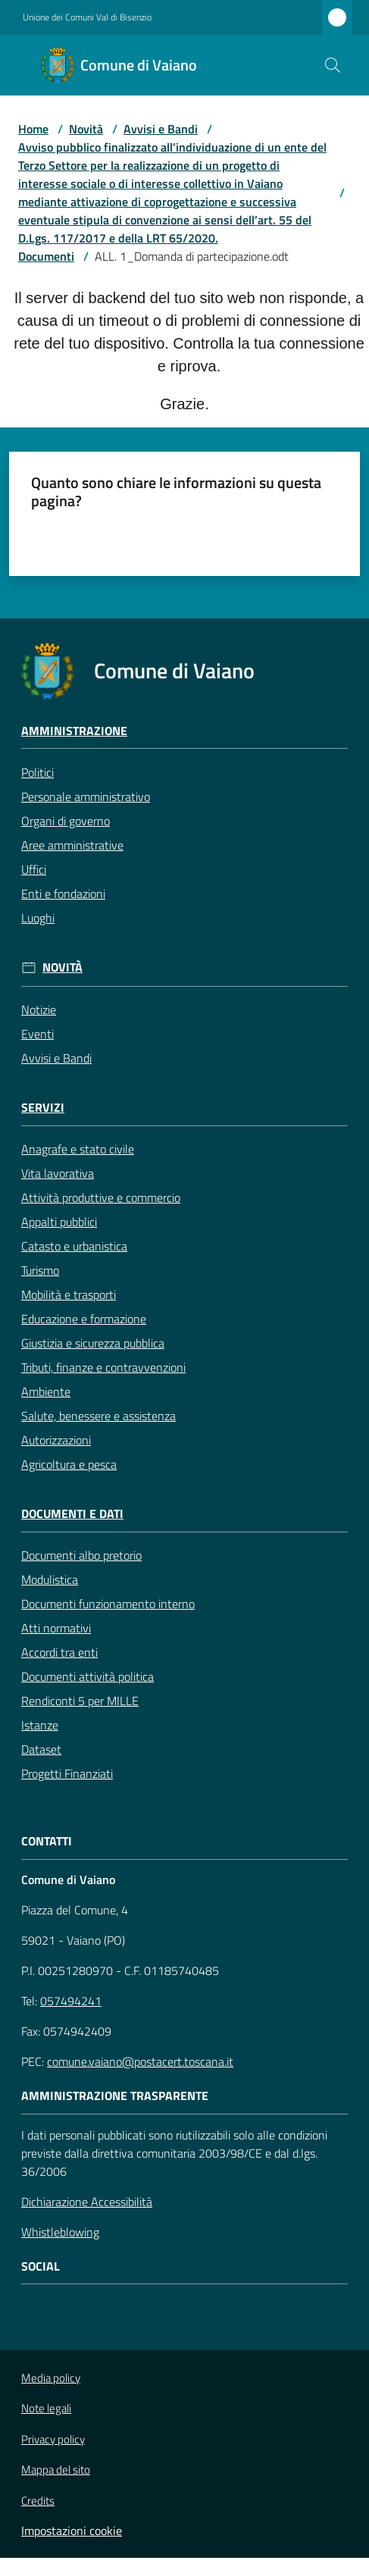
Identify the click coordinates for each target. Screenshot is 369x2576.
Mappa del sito (55, 2469)
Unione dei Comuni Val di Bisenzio (87, 17)
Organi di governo (65, 821)
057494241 (71, 2001)
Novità (86, 129)
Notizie (38, 1009)
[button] (332, 65)
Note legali (46, 2408)
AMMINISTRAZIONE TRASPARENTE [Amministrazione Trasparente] (114, 2096)
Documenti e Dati (72, 1514)
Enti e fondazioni (63, 893)
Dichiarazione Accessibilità (86, 2202)
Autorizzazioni (56, 1440)
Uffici (33, 869)
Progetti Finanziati (67, 1773)
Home (33, 129)
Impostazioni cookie (71, 2530)
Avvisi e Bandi (161, 129)
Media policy (50, 2378)
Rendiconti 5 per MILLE (80, 1701)
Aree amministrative (72, 845)
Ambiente (45, 1391)
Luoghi (38, 918)
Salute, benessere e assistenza (98, 1416)
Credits (38, 2501)
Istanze (39, 1725)
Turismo (40, 1270)
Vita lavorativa (57, 1173)
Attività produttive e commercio (100, 1197)
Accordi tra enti (59, 1652)
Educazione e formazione (83, 1319)
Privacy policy (53, 2439)
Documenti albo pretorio (81, 1555)
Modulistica (49, 1579)
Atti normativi (56, 1628)
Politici (37, 772)
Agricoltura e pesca (69, 1464)
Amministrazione (74, 731)
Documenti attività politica (87, 1676)
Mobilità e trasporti (68, 1294)
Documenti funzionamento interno (108, 1604)
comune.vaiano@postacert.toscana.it (140, 2061)
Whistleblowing (60, 2232)
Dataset (41, 1749)
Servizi (42, 1107)
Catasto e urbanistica (74, 1246)
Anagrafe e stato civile (77, 1149)
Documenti (46, 256)
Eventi (37, 1034)
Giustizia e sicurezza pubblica (92, 1343)
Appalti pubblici (59, 1222)
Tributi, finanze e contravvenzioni (103, 1367)
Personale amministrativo (85, 796)
